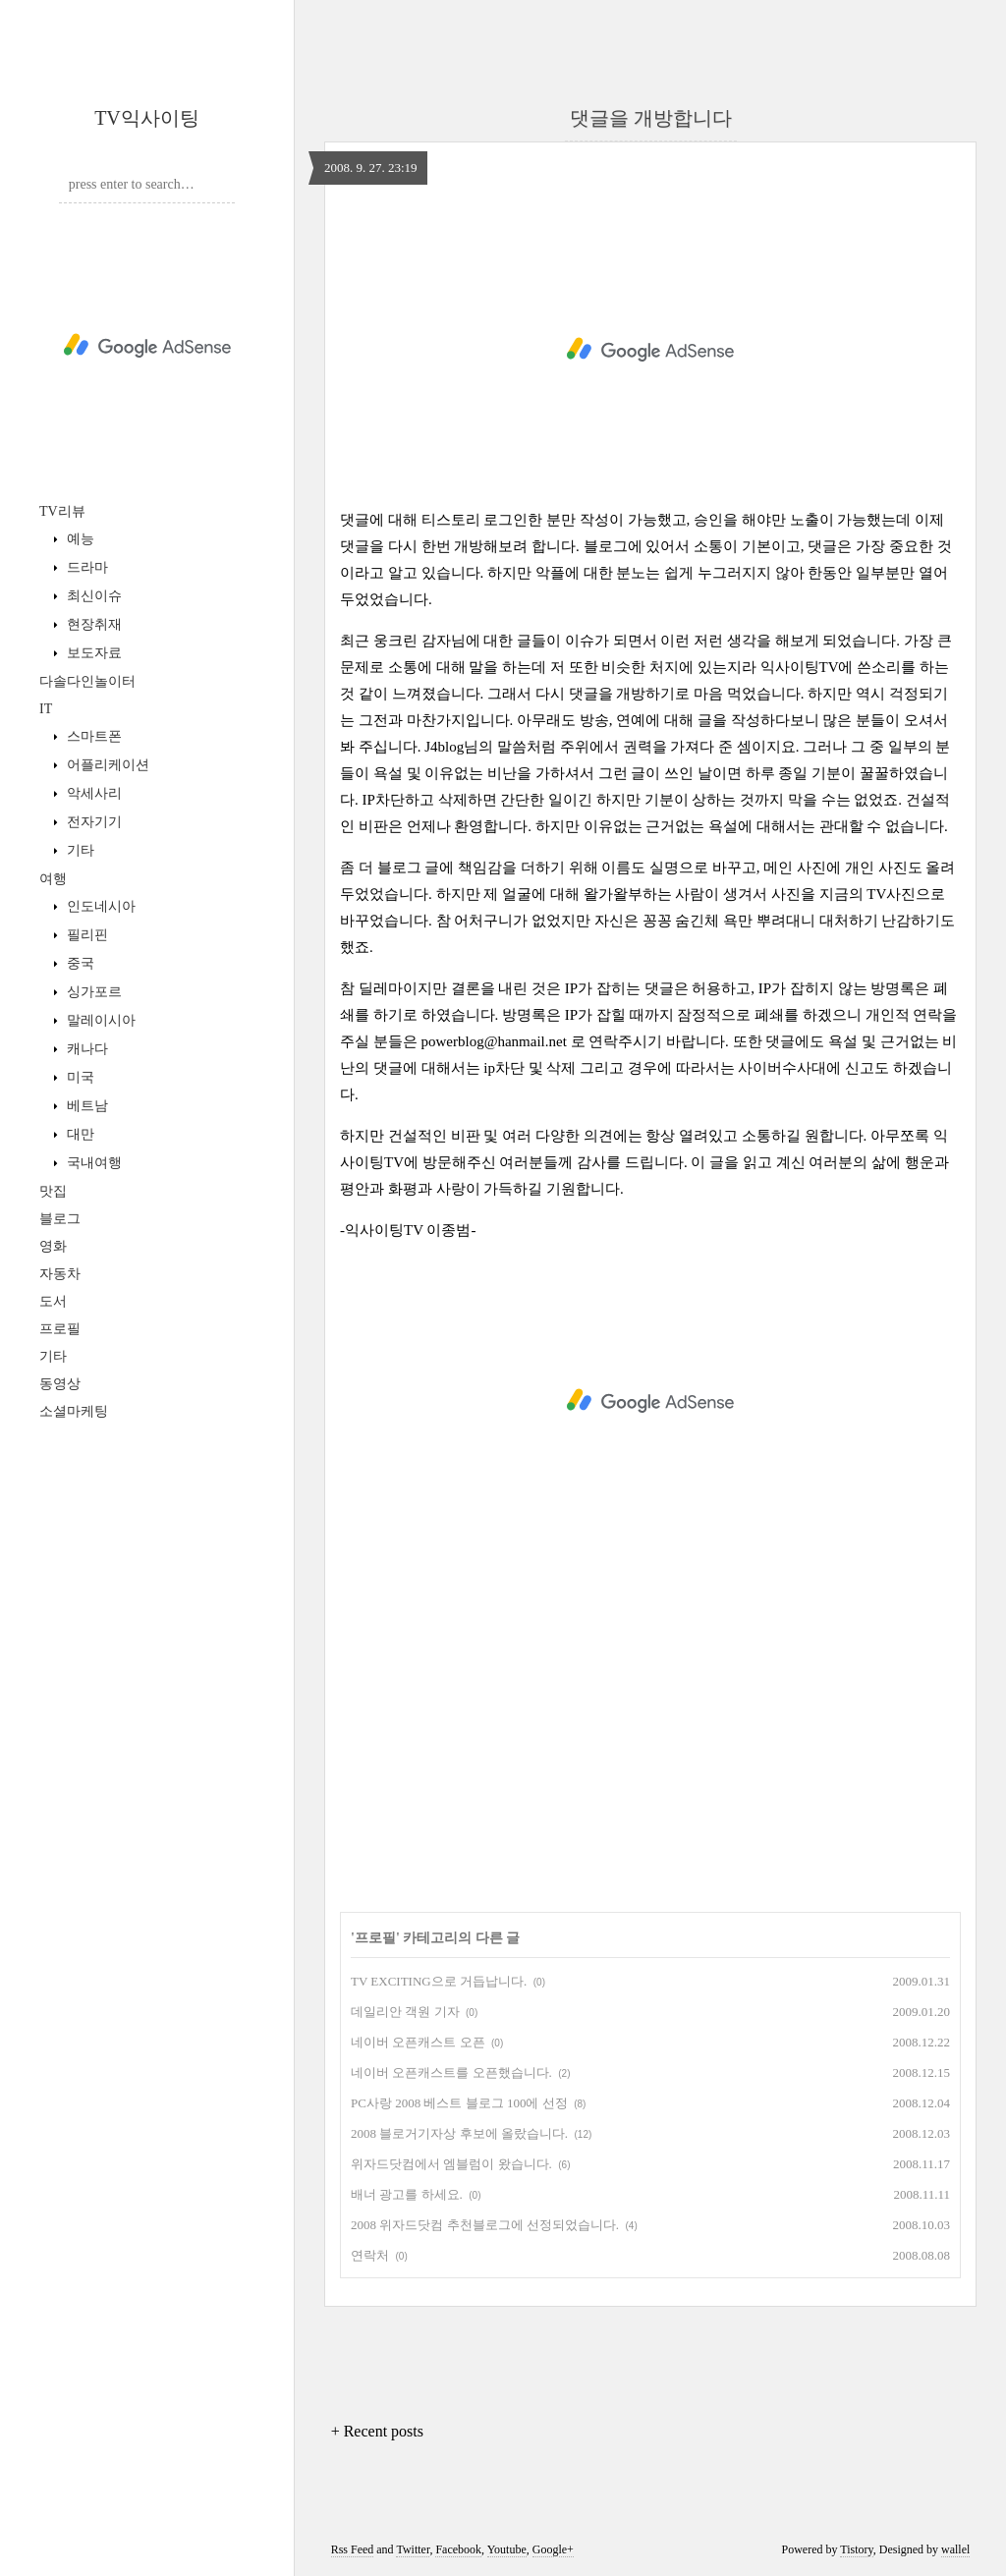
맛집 (53, 1191)
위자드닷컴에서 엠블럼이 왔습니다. (451, 2163)
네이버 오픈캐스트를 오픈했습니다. (451, 2072)
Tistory (856, 2549)
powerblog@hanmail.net (494, 1041)
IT (45, 708)
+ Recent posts (377, 2431)
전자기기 (92, 821)
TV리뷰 (62, 511)
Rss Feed (352, 2549)
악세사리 (92, 793)
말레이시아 (99, 1020)
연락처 (370, 2255)
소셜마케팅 (73, 1411)
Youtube (507, 2549)
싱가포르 (92, 991)
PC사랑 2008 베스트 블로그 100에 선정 (459, 2103)
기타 (78, 850)
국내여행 (92, 1162)
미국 (78, 1077)
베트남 (85, 1105)
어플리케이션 (106, 764)
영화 (53, 1246)
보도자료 (92, 652)
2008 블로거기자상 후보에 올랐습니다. (459, 2133)
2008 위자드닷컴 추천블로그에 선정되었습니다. (485, 2224)
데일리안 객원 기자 (405, 2011)
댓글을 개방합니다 (651, 118)
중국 (78, 963)
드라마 (85, 567)
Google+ (553, 2549)
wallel (955, 2549)
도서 (53, 1301)
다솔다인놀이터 (87, 681)
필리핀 (85, 934)
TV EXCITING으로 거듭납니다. (439, 1981)
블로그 (60, 1218)
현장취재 (92, 624)
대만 (78, 1134)
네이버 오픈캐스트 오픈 (418, 2042)
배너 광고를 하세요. (407, 2194)
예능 (78, 539)
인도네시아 (99, 906)
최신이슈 (92, 595)
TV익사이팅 (146, 118)
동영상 (60, 1383)
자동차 (60, 1273)
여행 (53, 878)
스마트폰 (92, 736)
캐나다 (85, 1048)
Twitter (412, 2549)
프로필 (60, 1328)
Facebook (458, 2549)
